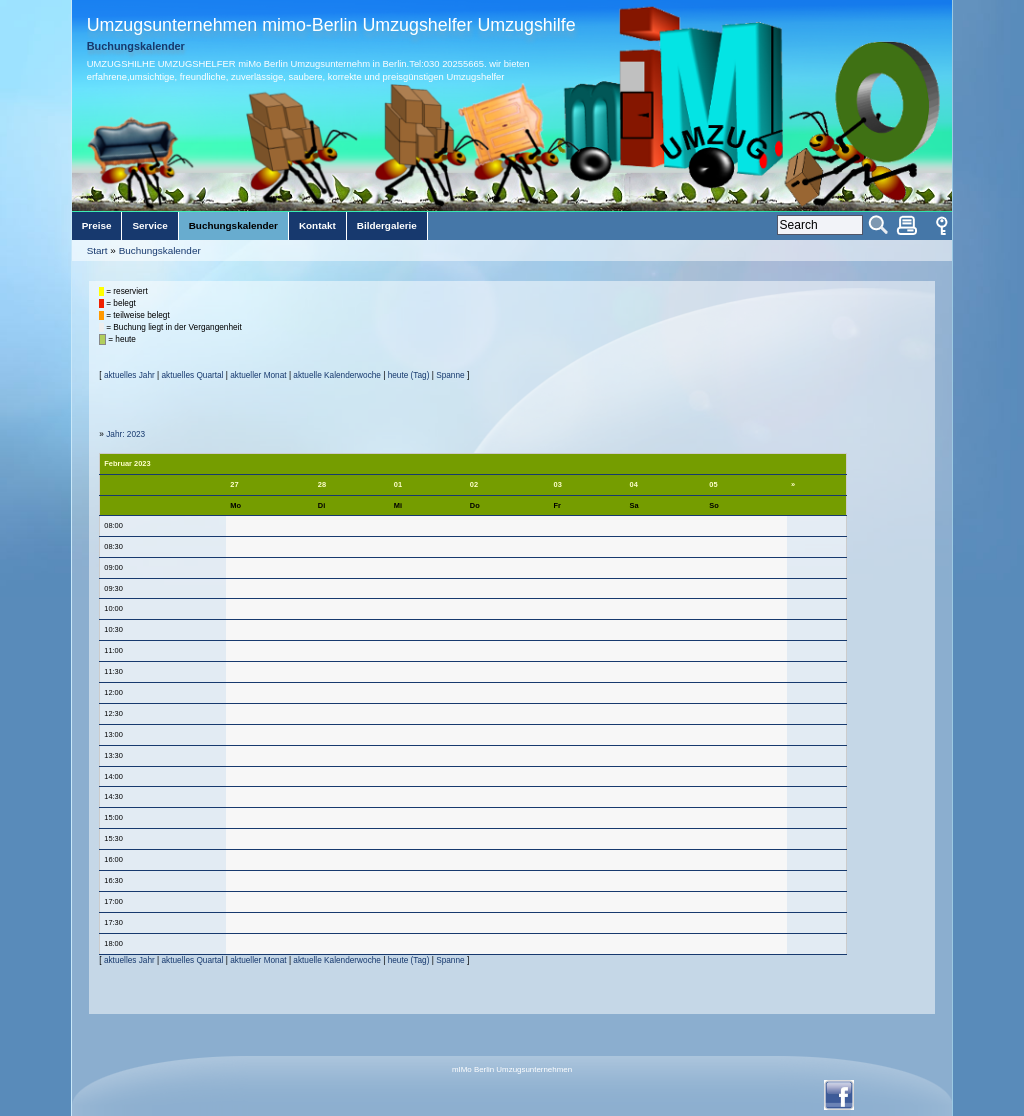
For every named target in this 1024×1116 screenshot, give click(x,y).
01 (398, 484)
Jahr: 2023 (125, 434)
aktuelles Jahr (129, 375)
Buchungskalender (160, 250)
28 (322, 484)
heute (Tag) (409, 375)
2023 (142, 463)
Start (97, 250)
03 (558, 484)
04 (634, 484)
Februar (118, 463)
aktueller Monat (258, 375)
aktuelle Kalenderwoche (337, 375)
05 (713, 484)
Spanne (450, 375)
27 (234, 484)
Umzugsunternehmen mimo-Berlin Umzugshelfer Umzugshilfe (331, 25)
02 (474, 484)
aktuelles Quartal (193, 375)
